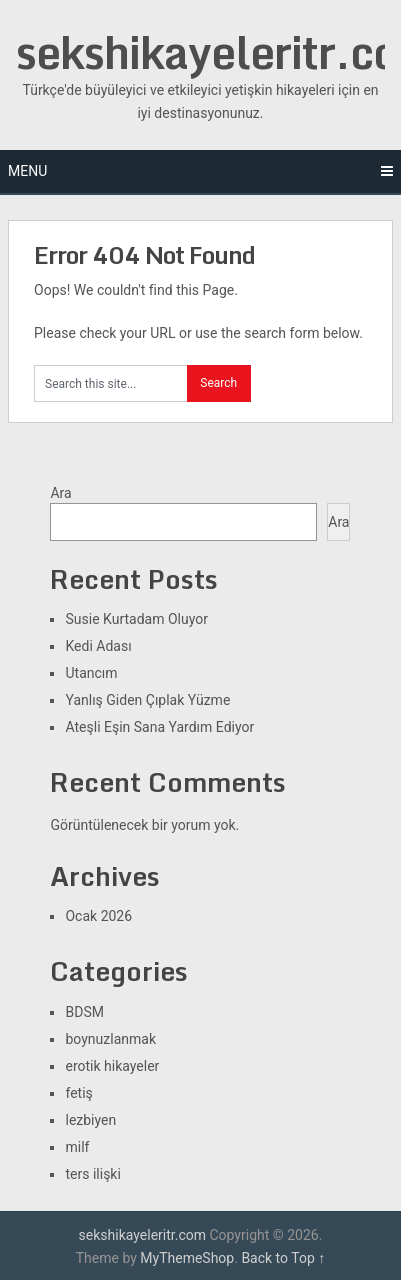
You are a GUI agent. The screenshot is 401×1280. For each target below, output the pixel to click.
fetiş (78, 1093)
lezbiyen (90, 1120)
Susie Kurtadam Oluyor (136, 619)
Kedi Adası (98, 646)
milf (77, 1147)
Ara (60, 493)
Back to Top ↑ (283, 1258)
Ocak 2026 (98, 916)
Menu (27, 171)
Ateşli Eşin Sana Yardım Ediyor (159, 727)
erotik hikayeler (112, 1066)
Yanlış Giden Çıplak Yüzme (147, 700)
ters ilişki (92, 1174)
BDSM (84, 1012)
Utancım (91, 673)
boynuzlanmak (110, 1039)
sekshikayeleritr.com (142, 1235)
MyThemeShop (187, 1258)
